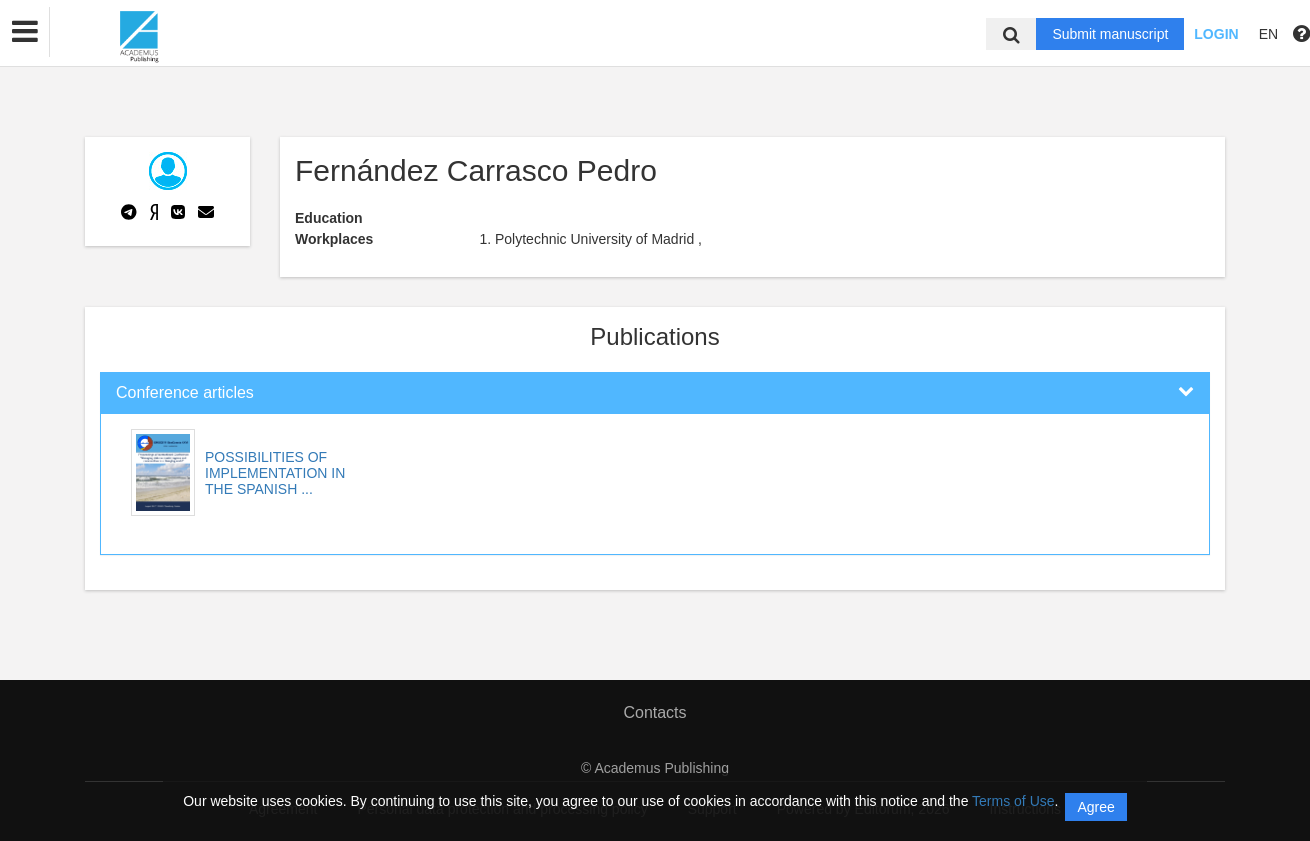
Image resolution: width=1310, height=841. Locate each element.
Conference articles (185, 392)
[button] (25, 32)
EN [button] (1268, 34)
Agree (1095, 807)
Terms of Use (1013, 801)
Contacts (654, 712)
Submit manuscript (1110, 34)
